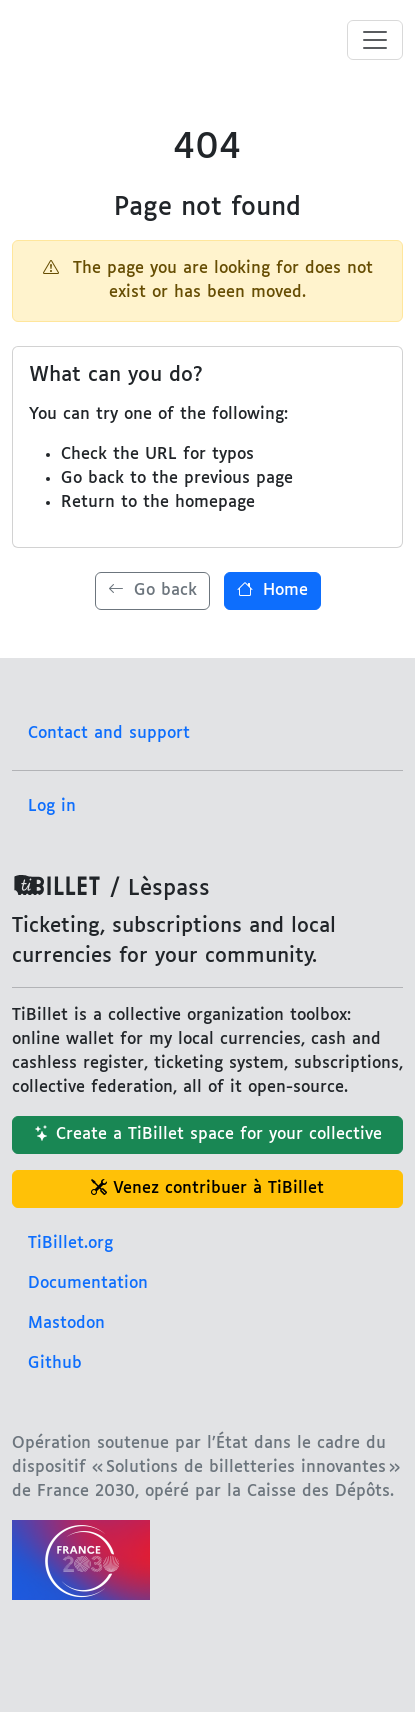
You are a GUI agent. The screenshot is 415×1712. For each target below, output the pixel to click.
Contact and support (109, 733)
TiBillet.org (70, 1243)
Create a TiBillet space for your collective (208, 1134)
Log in (52, 806)
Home (272, 590)
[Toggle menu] (375, 40)
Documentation (88, 1283)
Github (55, 1363)
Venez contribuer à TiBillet (207, 1188)
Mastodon (66, 1323)
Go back (152, 590)
